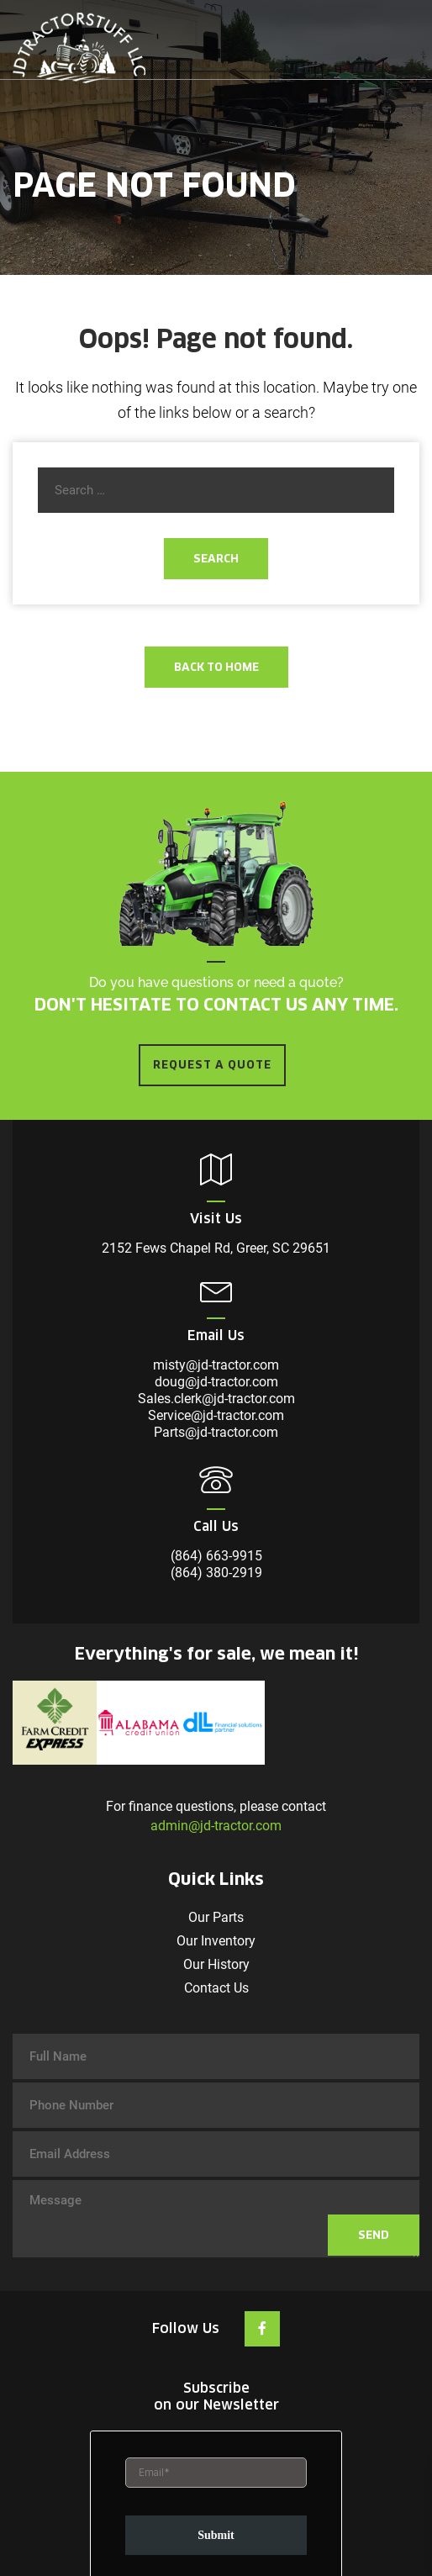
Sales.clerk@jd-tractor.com (216, 1399)
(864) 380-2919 (216, 1573)
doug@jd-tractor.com (216, 1382)
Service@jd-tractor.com (216, 1415)
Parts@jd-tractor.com (216, 1432)
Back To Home (216, 667)
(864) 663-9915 (216, 1556)
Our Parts (216, 1917)
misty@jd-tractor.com (216, 1365)
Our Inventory (216, 1941)
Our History (216, 1964)
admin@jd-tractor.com (216, 1826)
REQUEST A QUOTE (212, 1065)
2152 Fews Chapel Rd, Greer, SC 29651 (216, 1248)
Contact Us (216, 1988)
